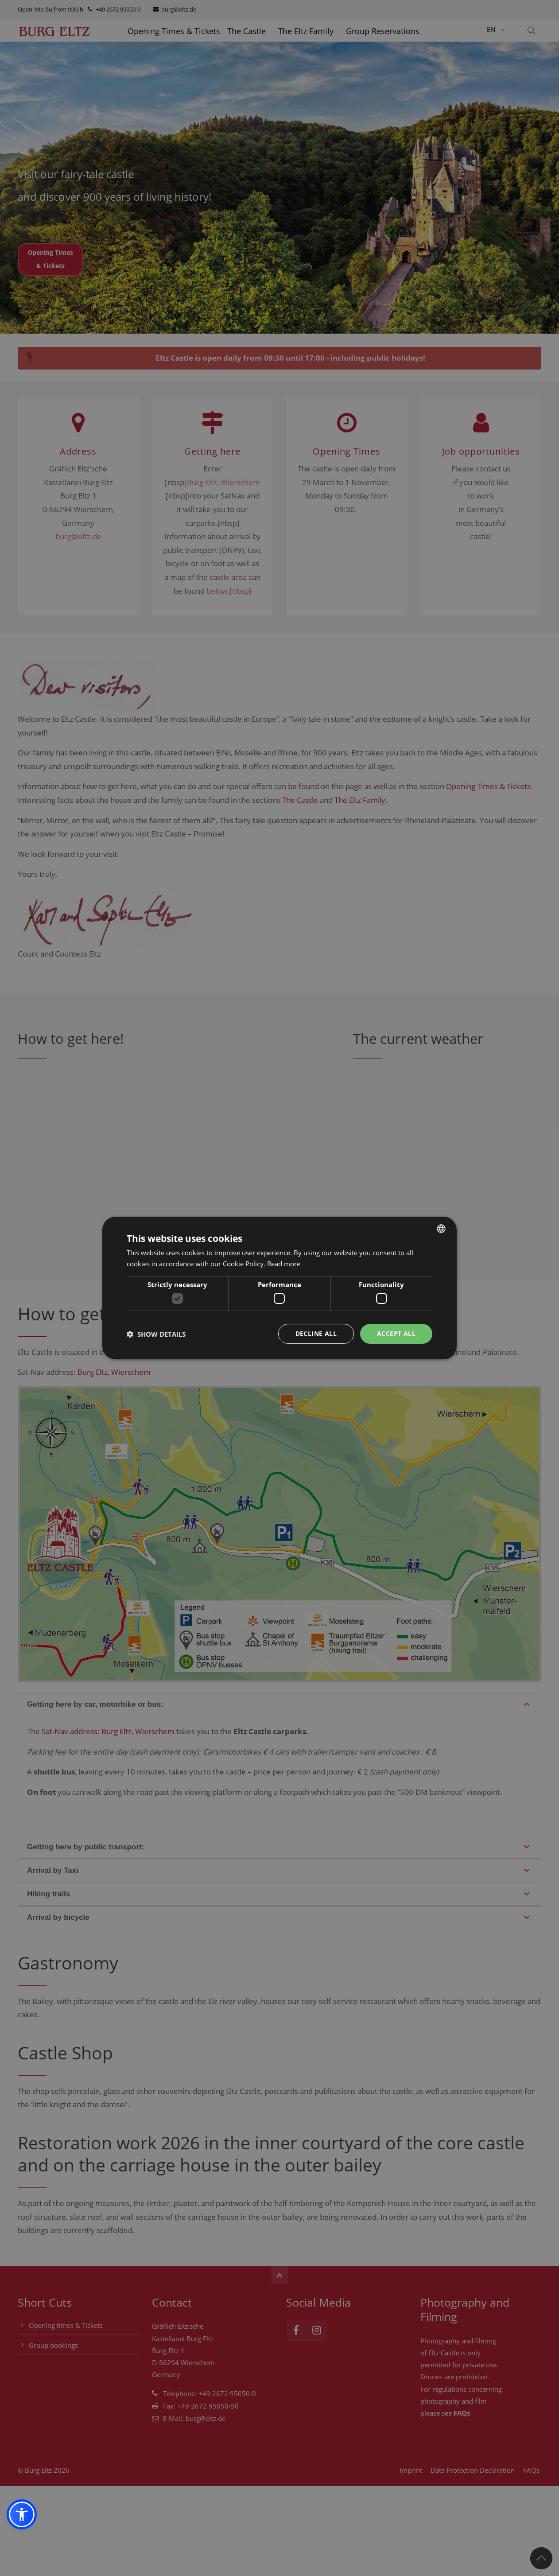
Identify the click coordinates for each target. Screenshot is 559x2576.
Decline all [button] (316, 1333)
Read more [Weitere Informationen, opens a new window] (283, 1263)
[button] (22, 2514)
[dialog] (279, 1288)
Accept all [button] (396, 1333)
